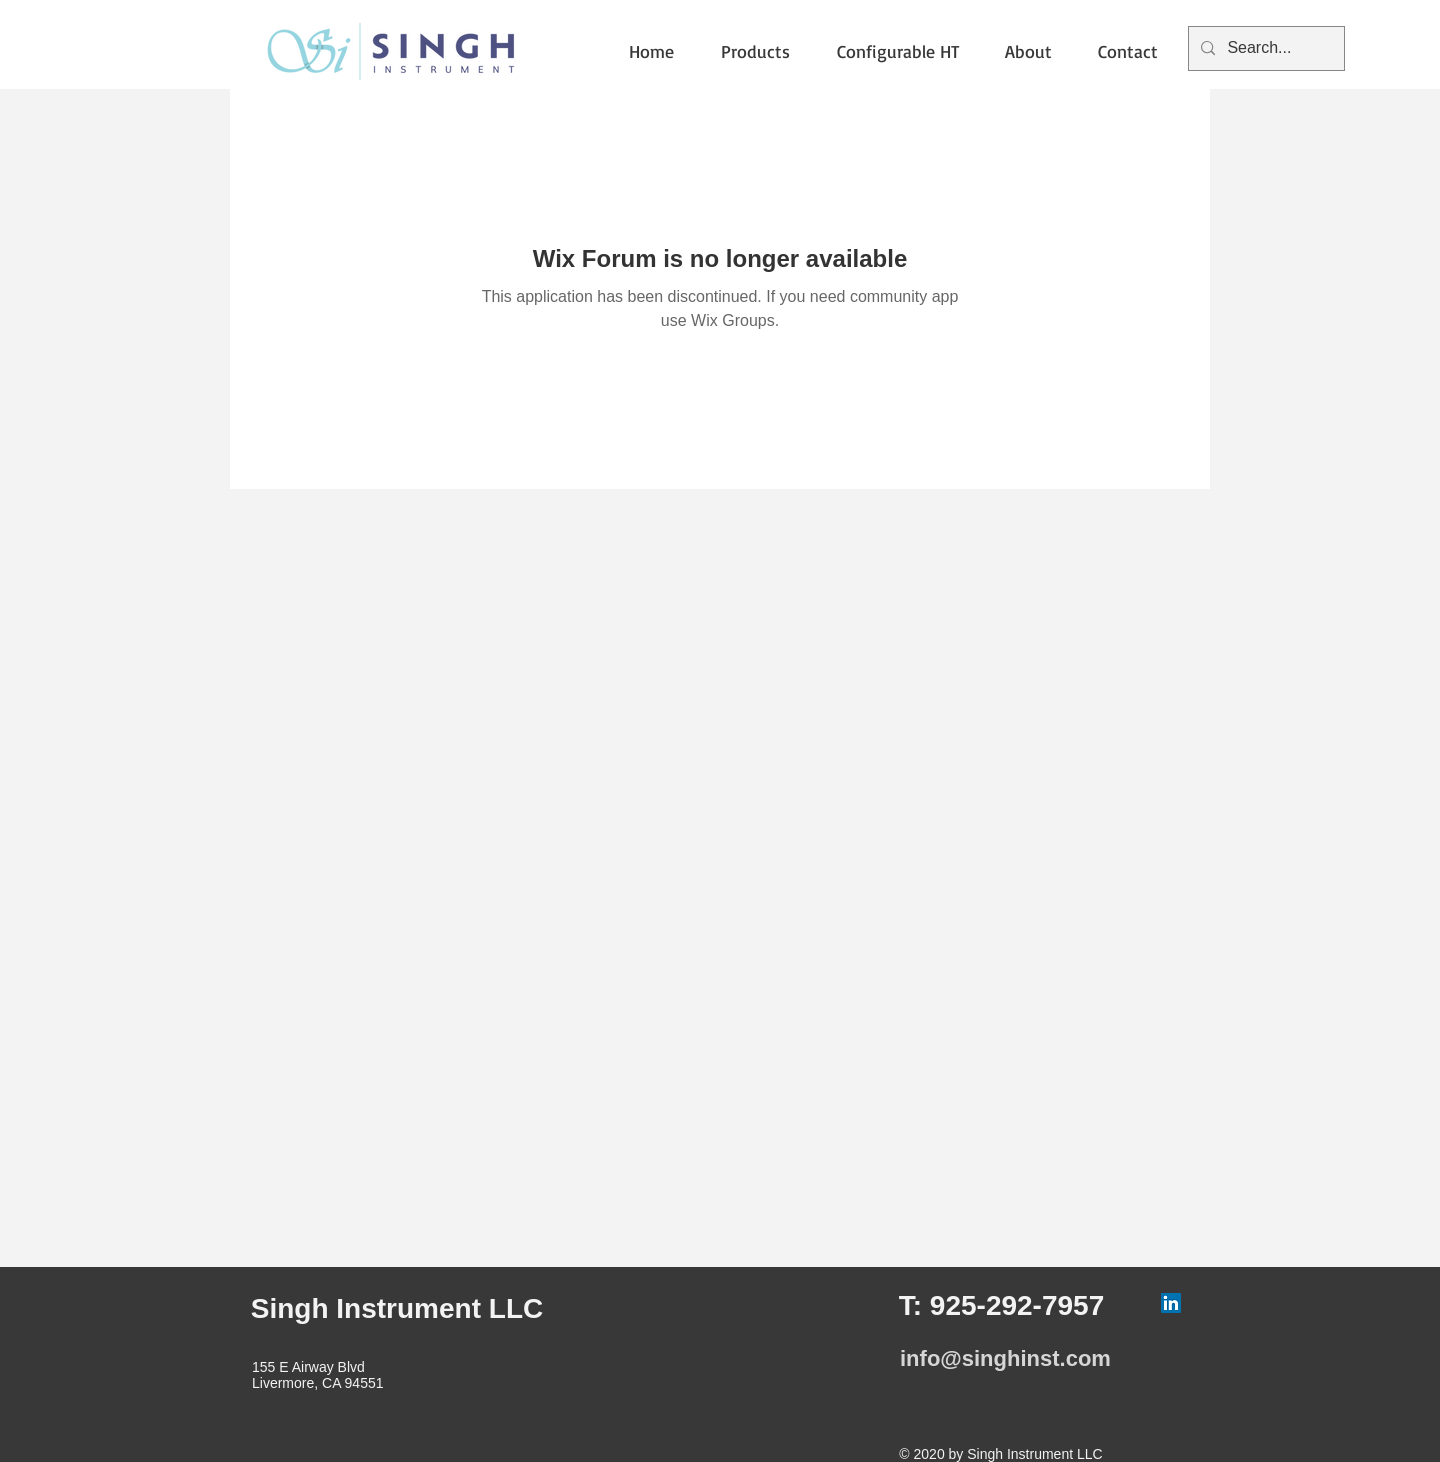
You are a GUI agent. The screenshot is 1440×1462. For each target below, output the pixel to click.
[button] (764, 51)
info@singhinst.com (1005, 1358)
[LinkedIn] (1171, 1303)
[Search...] (1264, 48)
